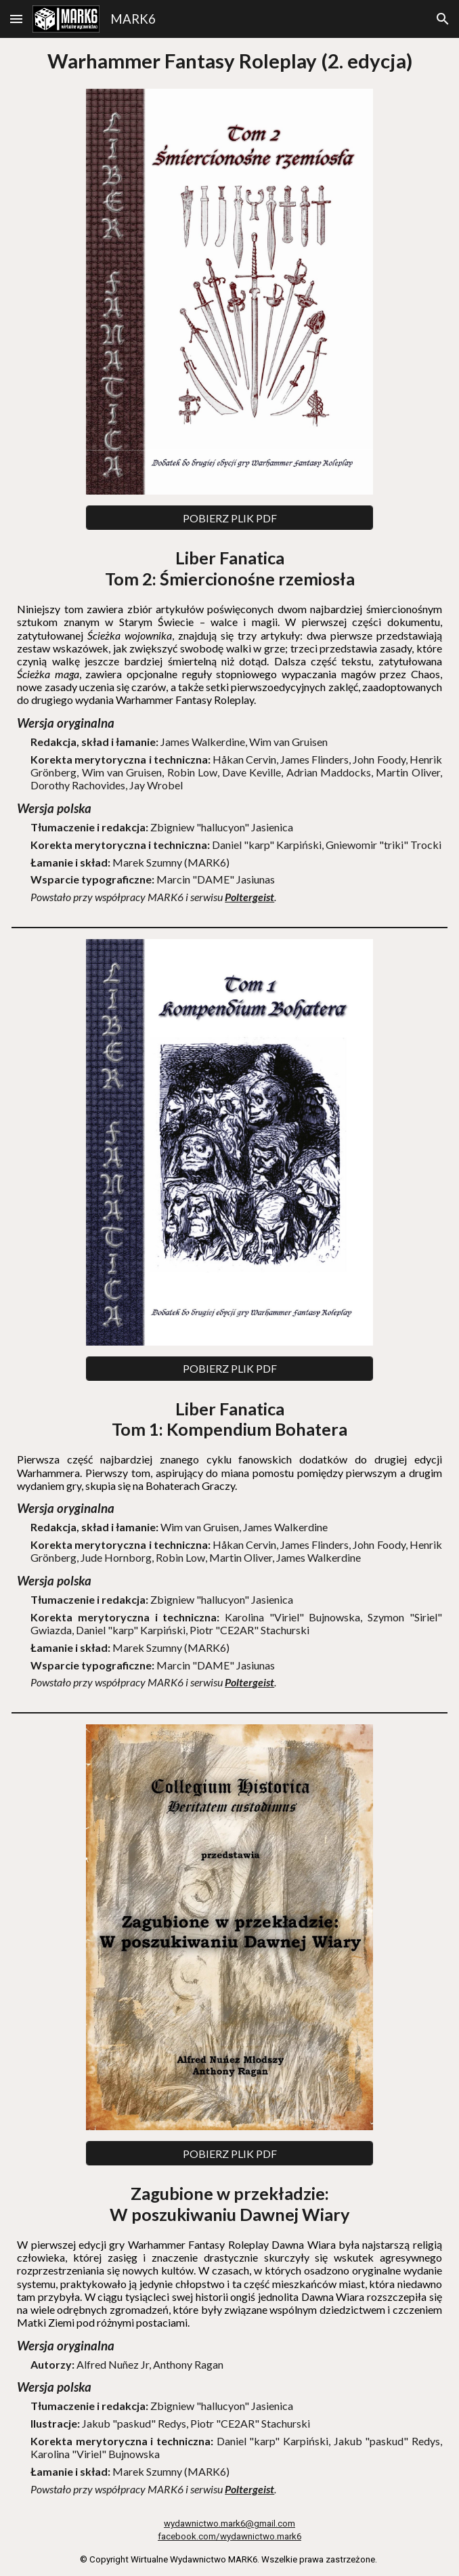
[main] (229, 60)
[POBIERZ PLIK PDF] (229, 518)
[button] (16, 18)
